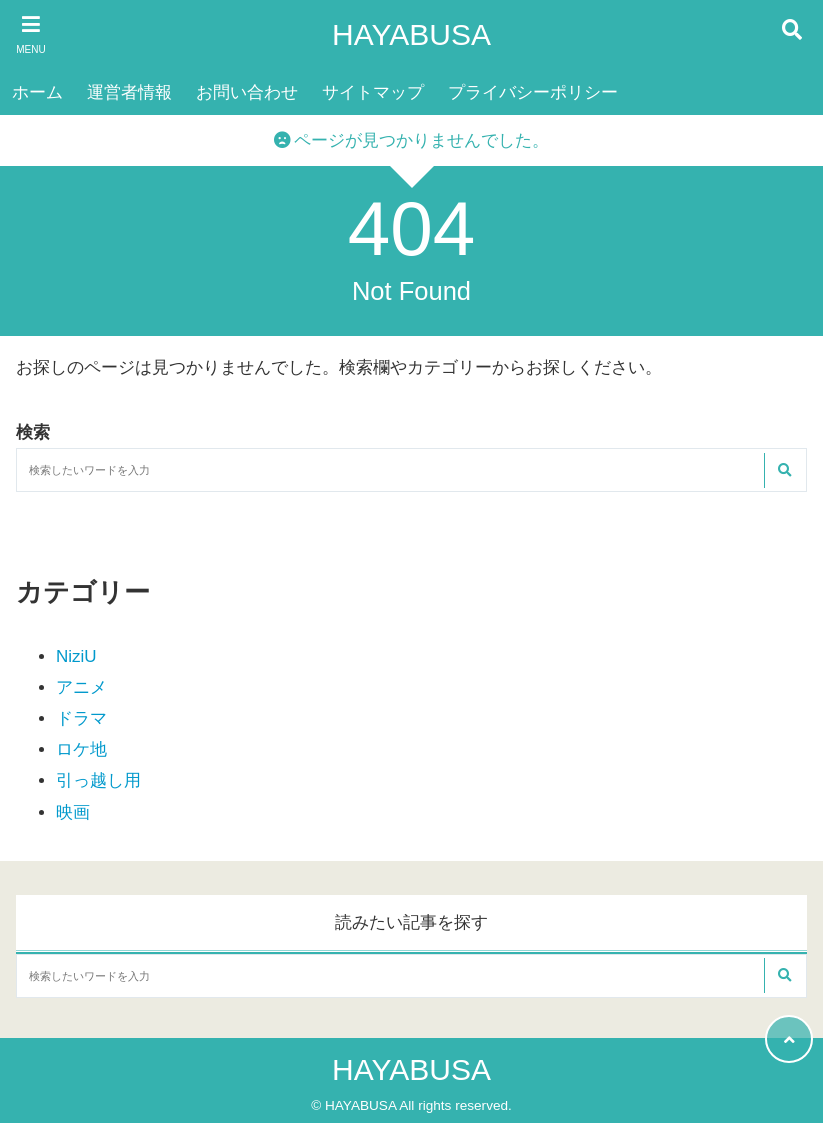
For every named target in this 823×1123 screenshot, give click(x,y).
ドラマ (81, 718)
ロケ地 (81, 749)
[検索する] (784, 470)
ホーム (37, 92)
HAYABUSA (411, 34)
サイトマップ (373, 92)
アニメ (81, 687)
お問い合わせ (247, 92)
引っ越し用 (98, 780)
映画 (73, 812)
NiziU (76, 656)
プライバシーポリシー (533, 92)
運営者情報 (129, 92)
